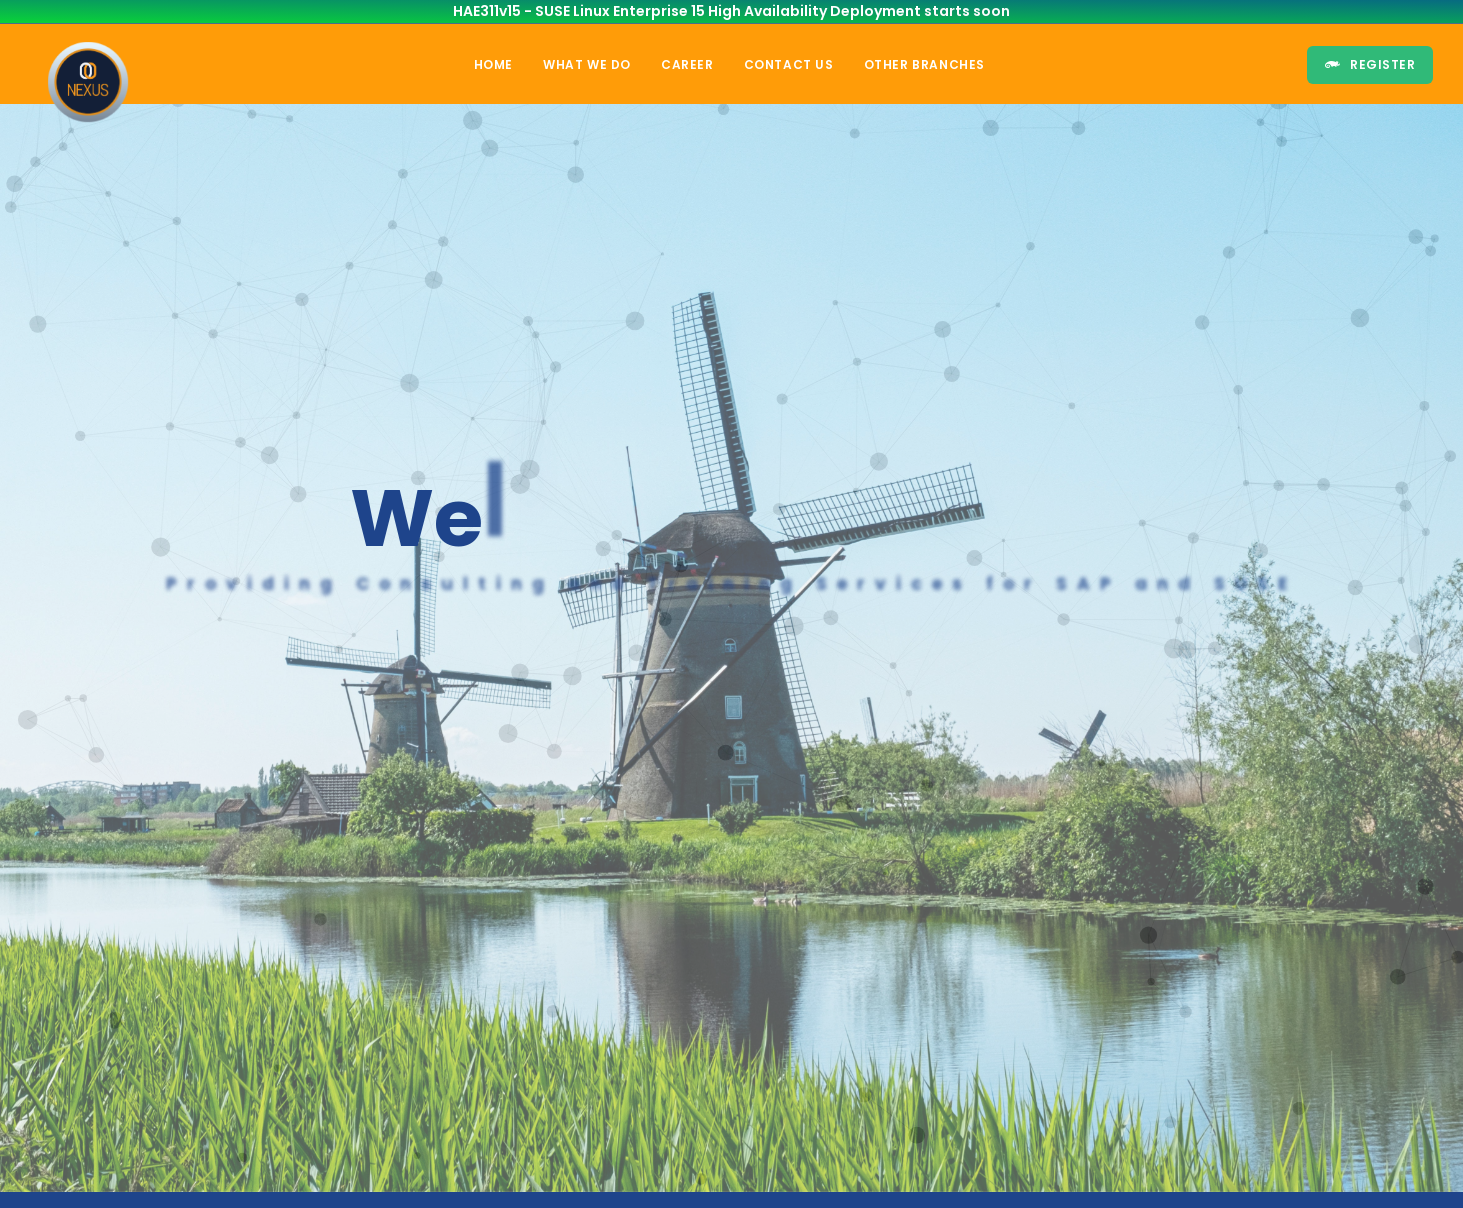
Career (687, 64)
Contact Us (789, 64)
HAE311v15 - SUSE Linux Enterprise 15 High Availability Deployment (687, 11)
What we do (587, 64)
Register (1370, 64)
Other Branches (924, 64)
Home (493, 64)
